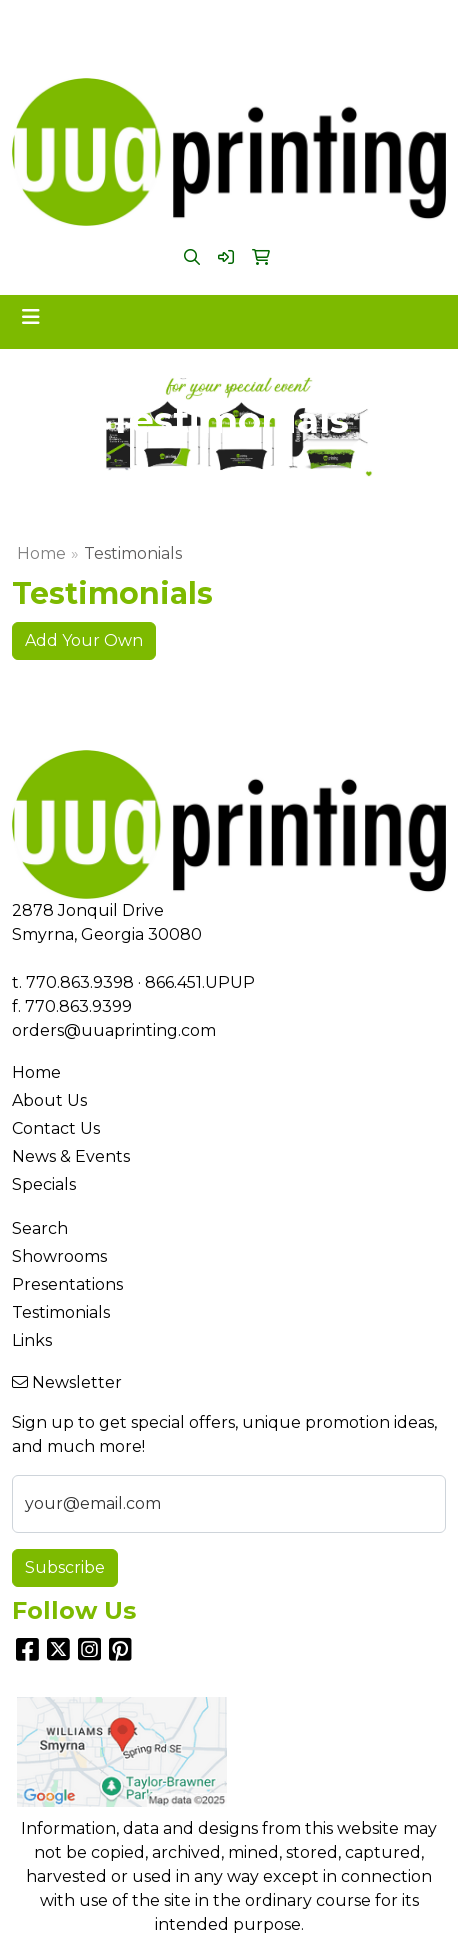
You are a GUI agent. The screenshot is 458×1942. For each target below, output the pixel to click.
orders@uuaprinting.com (224, 45)
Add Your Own (84, 640)
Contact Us (56, 1128)
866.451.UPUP (284, 21)
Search (40, 1228)
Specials (44, 1184)
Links (32, 1340)
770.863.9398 (164, 21)
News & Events (71, 1156)
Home (41, 553)
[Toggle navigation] (31, 317)
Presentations (67, 1284)
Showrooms (59, 1256)
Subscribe (65, 1567)
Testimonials (61, 1312)
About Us (49, 1100)
